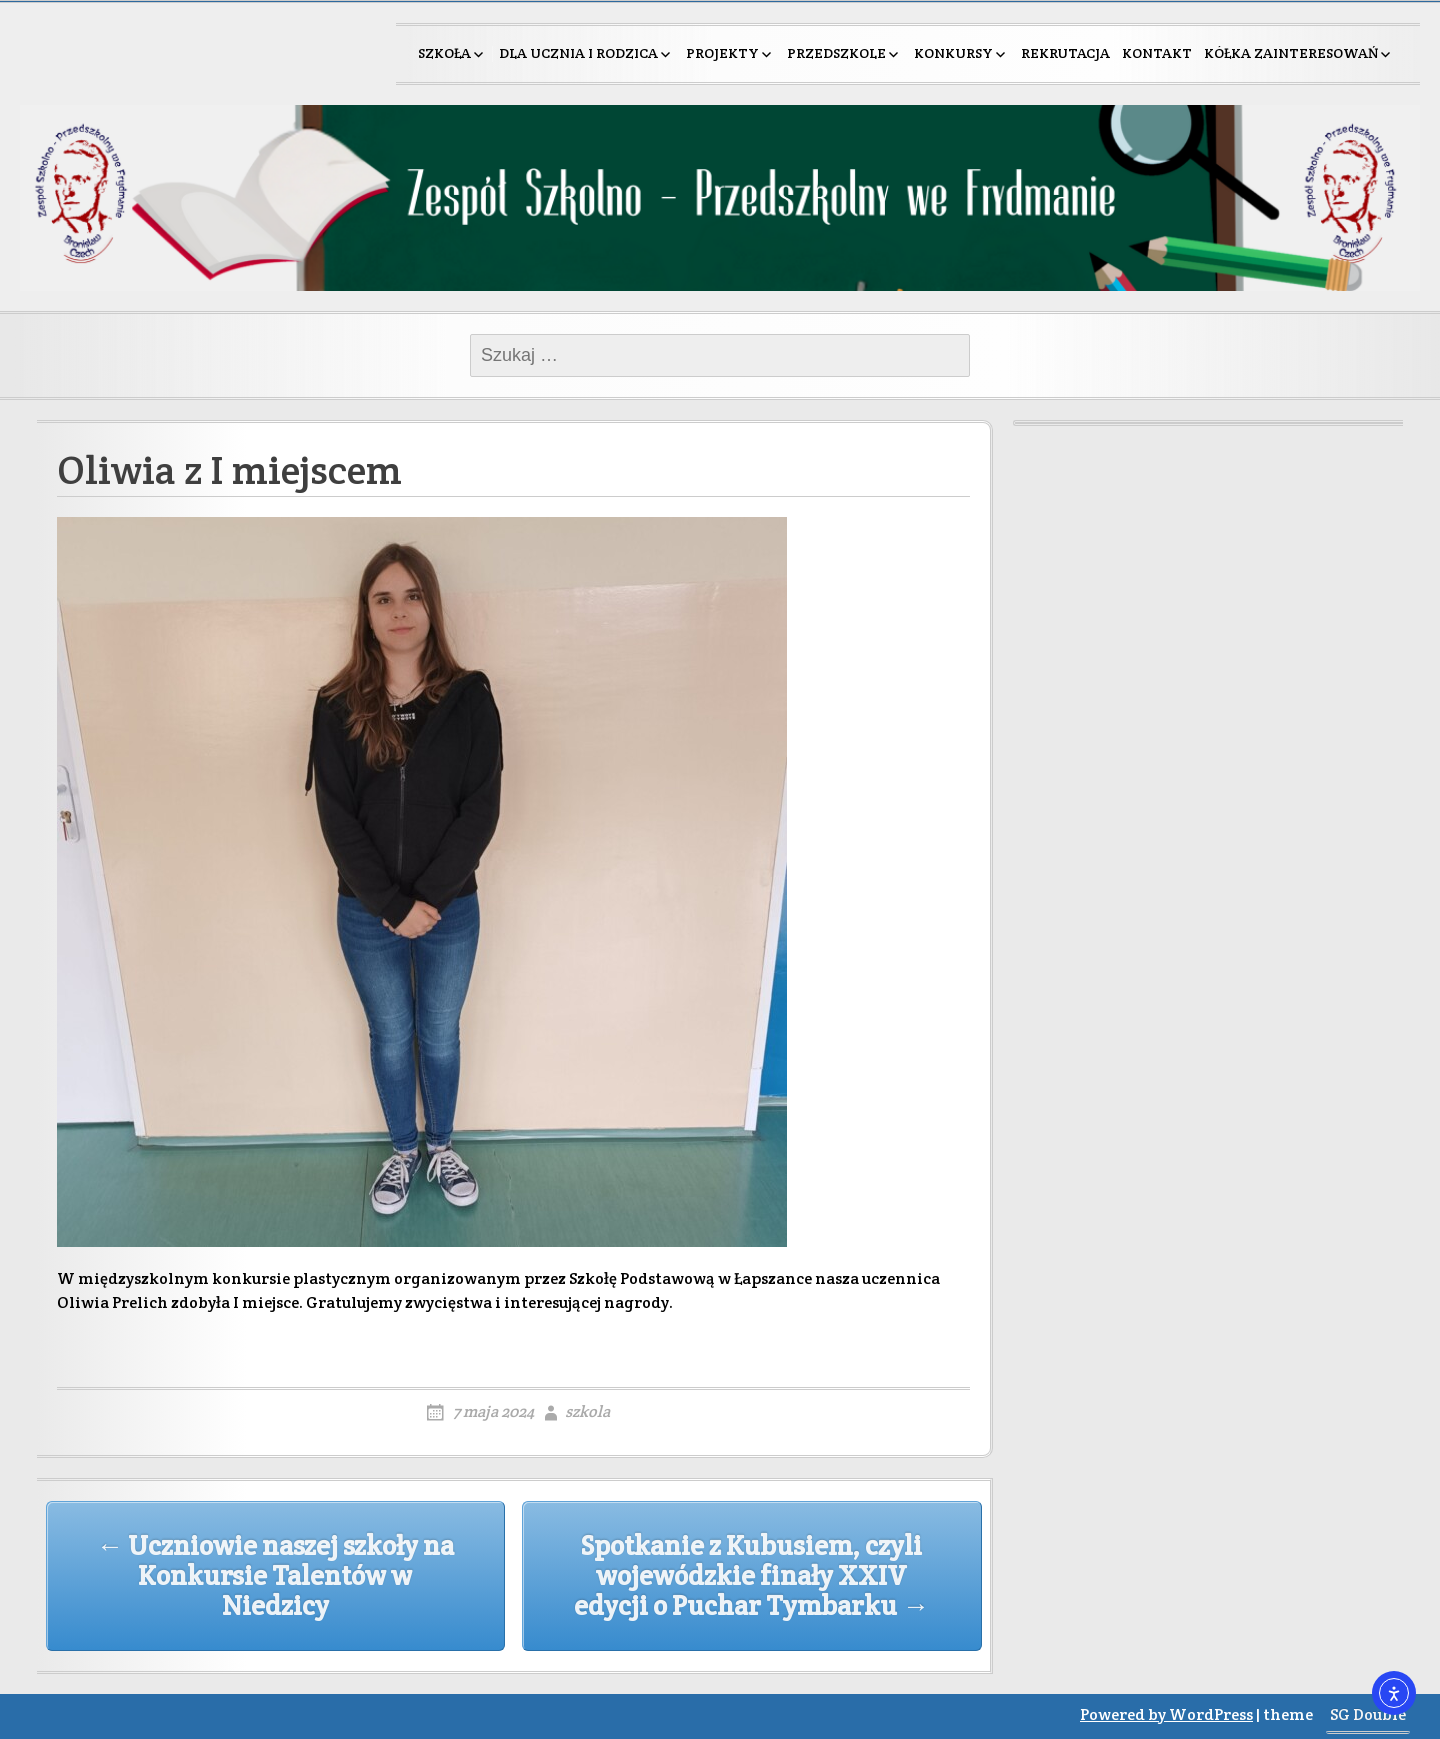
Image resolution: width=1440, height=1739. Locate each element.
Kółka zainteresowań (1291, 53)
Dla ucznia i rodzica (578, 53)
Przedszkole (836, 53)
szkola (587, 1411)
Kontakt (1157, 53)
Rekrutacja (1065, 53)
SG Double (1368, 1714)
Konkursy (953, 53)
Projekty (722, 53)
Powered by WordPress (1166, 1714)
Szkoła (444, 53)
